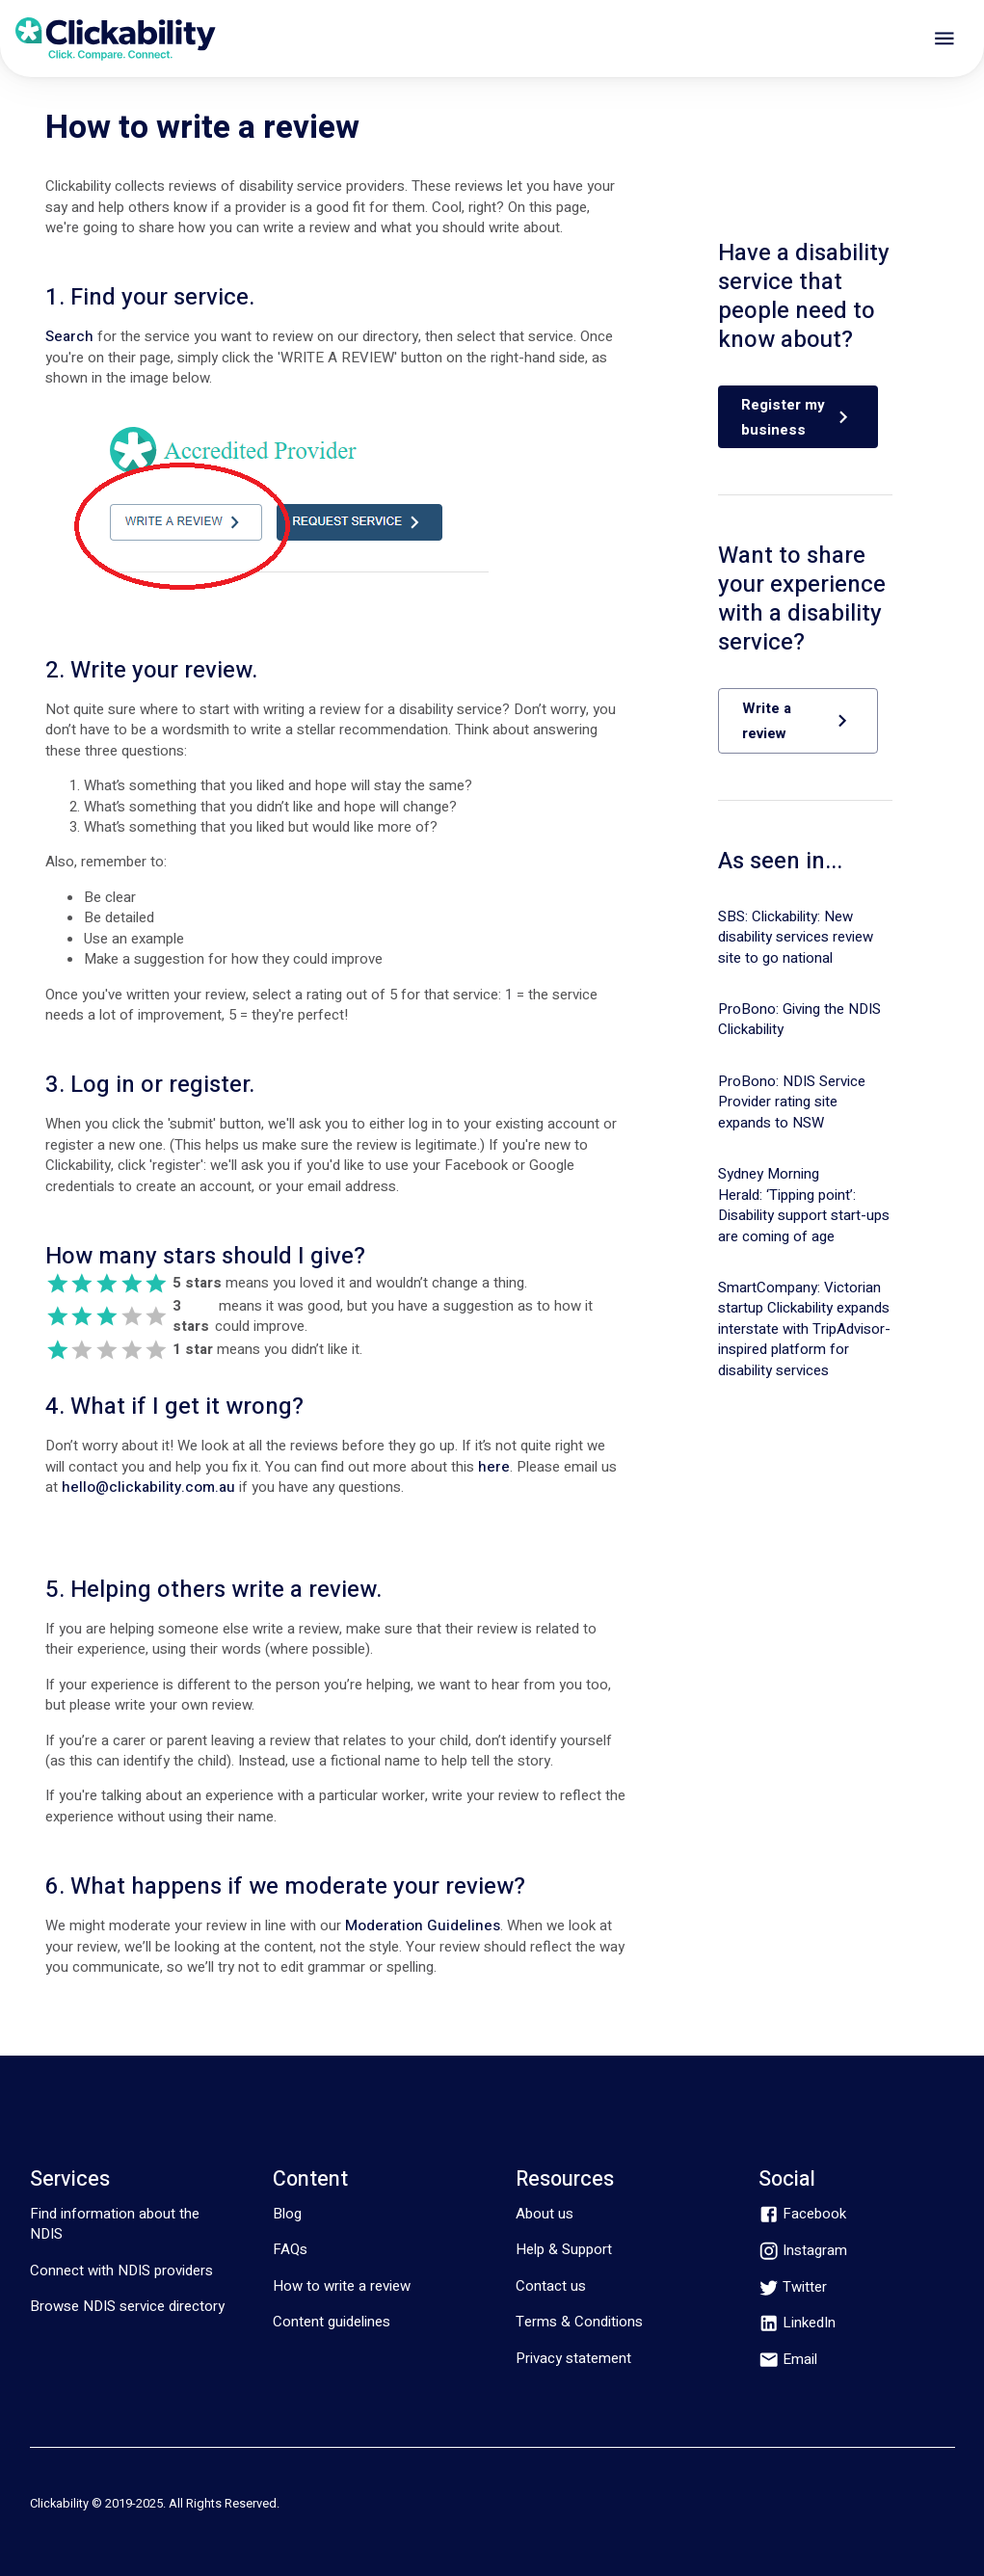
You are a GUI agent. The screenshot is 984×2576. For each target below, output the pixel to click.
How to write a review (342, 2286)
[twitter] (792, 2287)
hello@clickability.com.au (148, 1487)
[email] (787, 2360)
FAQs (290, 2249)
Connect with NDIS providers (121, 2270)
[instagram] (802, 2251)
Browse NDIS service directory (127, 2306)
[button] (798, 416)
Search (69, 336)
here (494, 1466)
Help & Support (564, 2249)
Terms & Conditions (579, 2321)
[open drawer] (944, 38)
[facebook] (802, 2214)
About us (544, 2213)
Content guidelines (331, 2321)
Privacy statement (573, 2358)
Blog (287, 2213)
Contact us (551, 2286)
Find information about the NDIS (114, 2223)
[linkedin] (797, 2323)
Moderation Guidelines (422, 1925)
